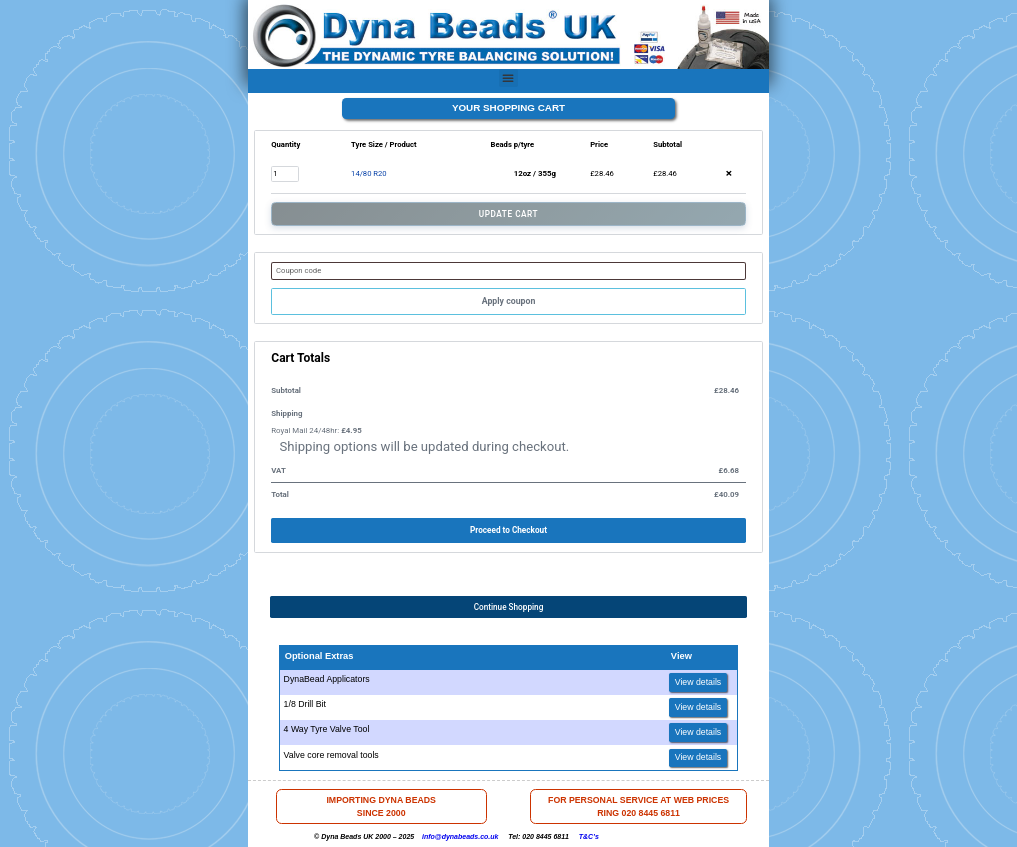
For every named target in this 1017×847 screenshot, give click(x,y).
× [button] (729, 174)
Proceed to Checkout (508, 530)
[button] (508, 78)
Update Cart (508, 214)
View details (698, 682)
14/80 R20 (369, 173)
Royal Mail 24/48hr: (316, 430)
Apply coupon (509, 301)
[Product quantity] (285, 173)
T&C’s (589, 836)
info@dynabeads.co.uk (460, 836)
